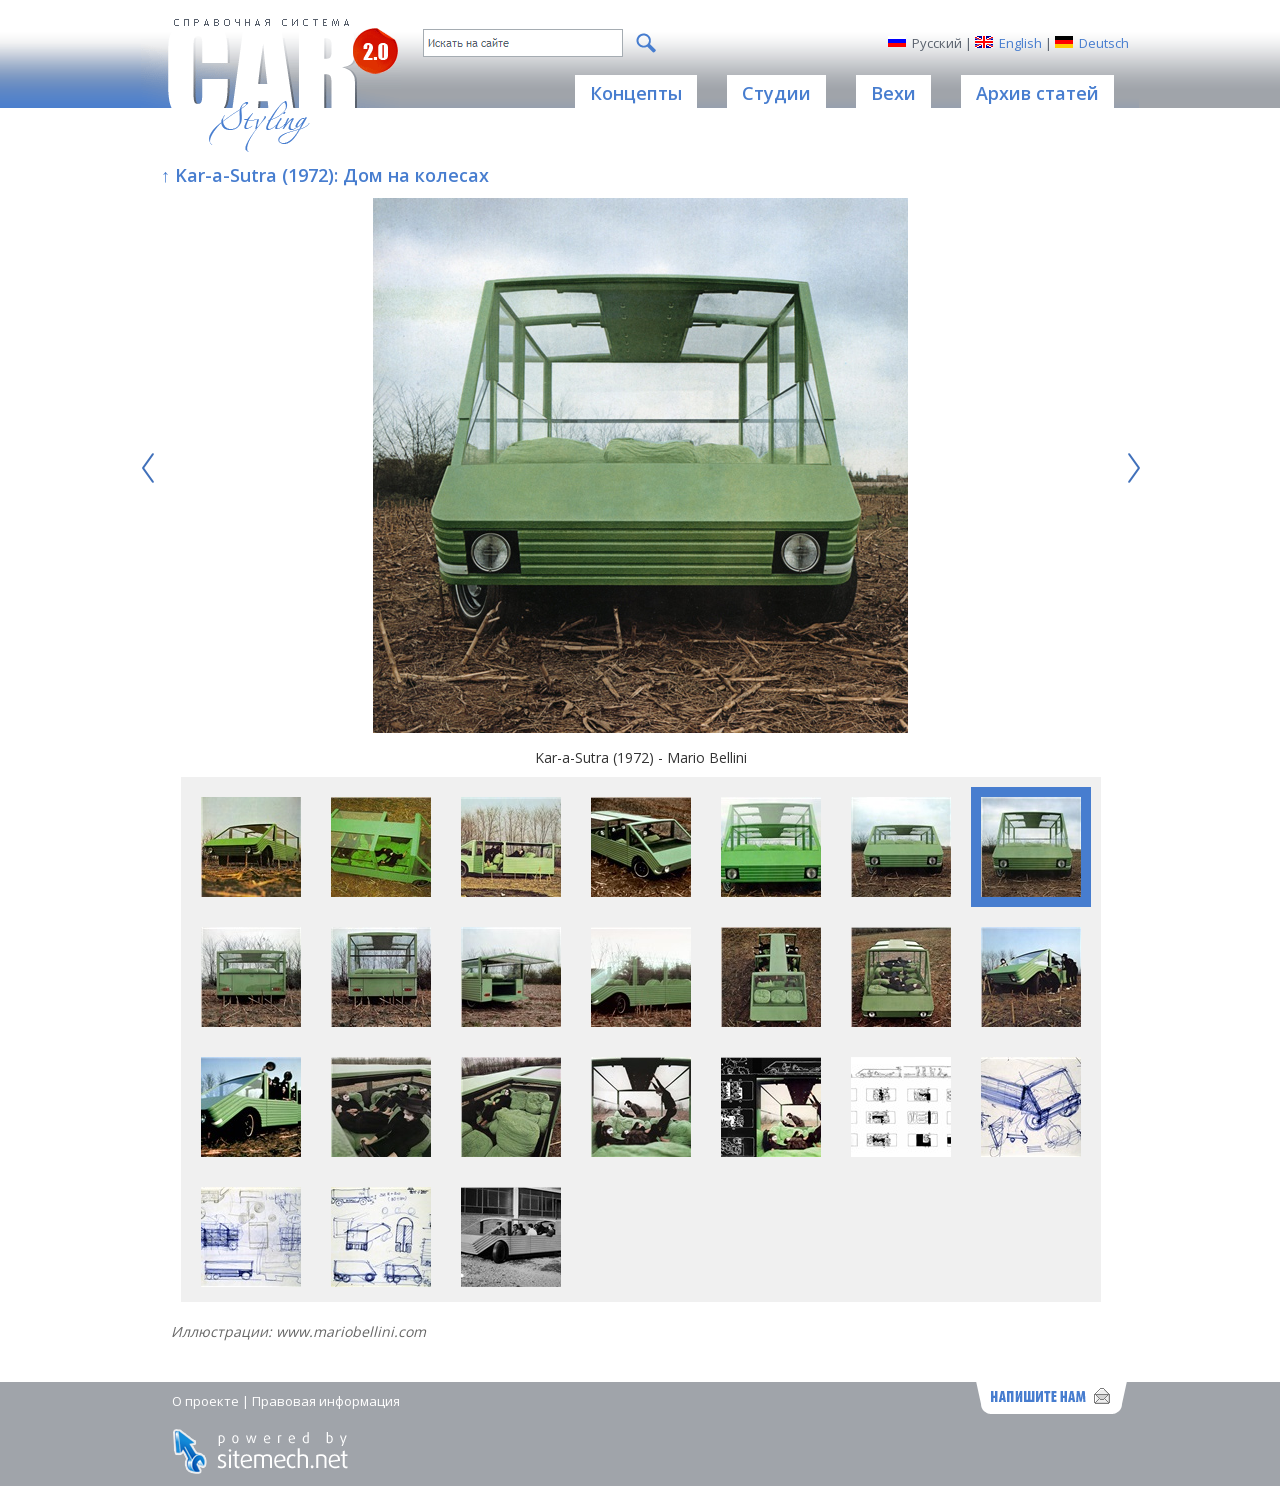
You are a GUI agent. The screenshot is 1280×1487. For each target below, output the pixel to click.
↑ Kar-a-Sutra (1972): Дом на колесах (325, 175)
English (1020, 43)
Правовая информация (326, 1401)
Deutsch (1104, 43)
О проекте (205, 1401)
